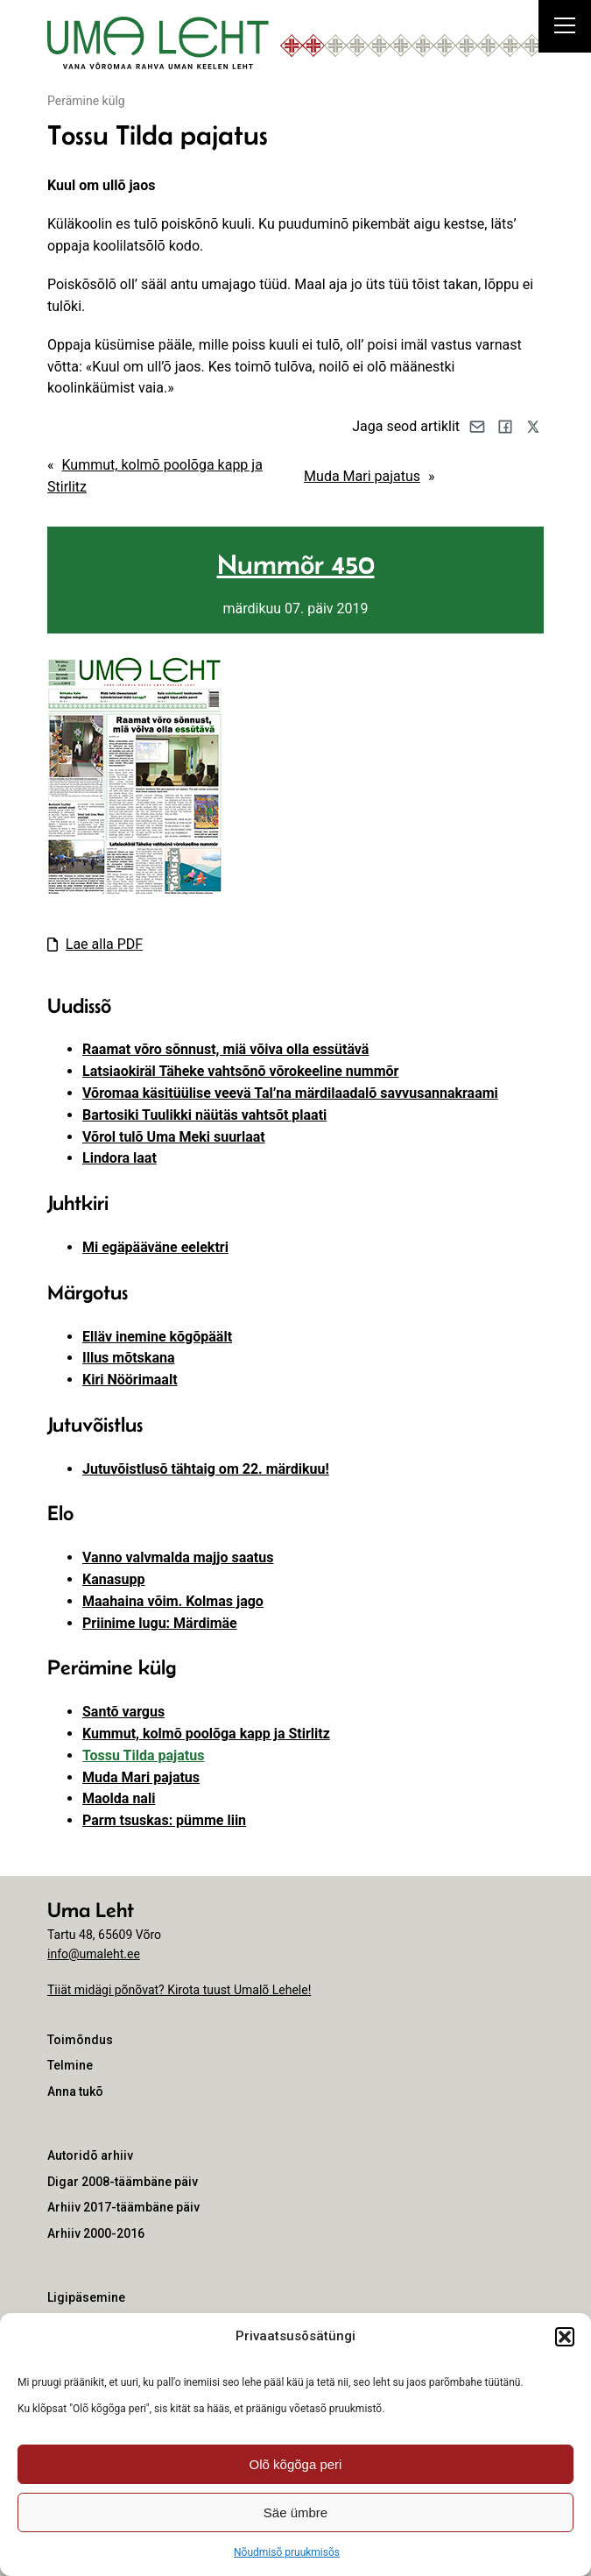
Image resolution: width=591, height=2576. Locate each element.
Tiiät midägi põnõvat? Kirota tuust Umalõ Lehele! (179, 1990)
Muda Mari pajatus (362, 476)
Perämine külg (86, 101)
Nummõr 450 (296, 564)
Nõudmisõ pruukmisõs (287, 2552)
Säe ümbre (295, 2512)
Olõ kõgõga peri (296, 2464)
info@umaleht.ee (93, 1954)
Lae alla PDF (104, 944)
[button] (564, 2337)
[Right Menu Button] (564, 28)
